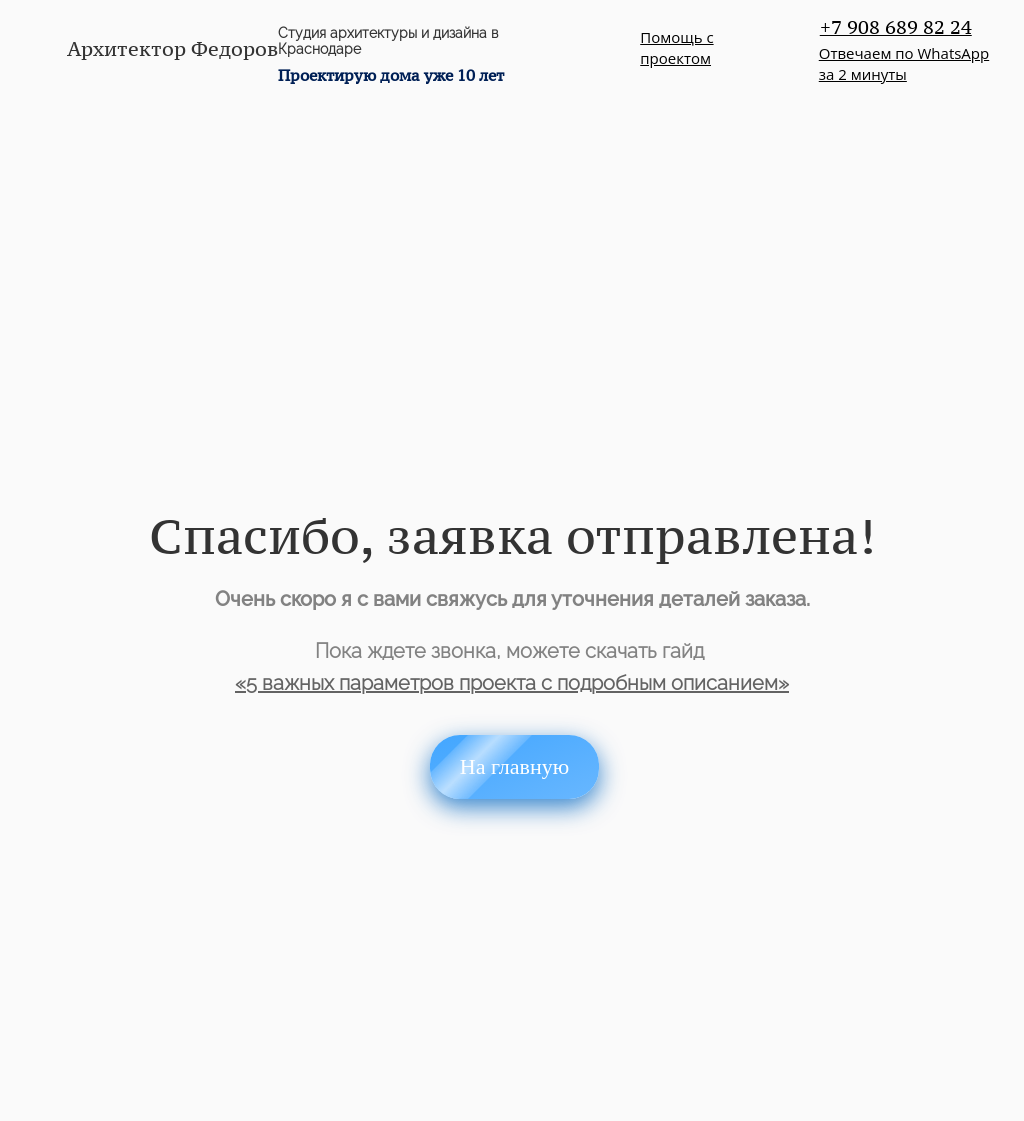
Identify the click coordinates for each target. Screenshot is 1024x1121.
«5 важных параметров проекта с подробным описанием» (512, 683)
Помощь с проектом (676, 47)
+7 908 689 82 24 (896, 27)
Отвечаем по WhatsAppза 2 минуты (904, 63)
